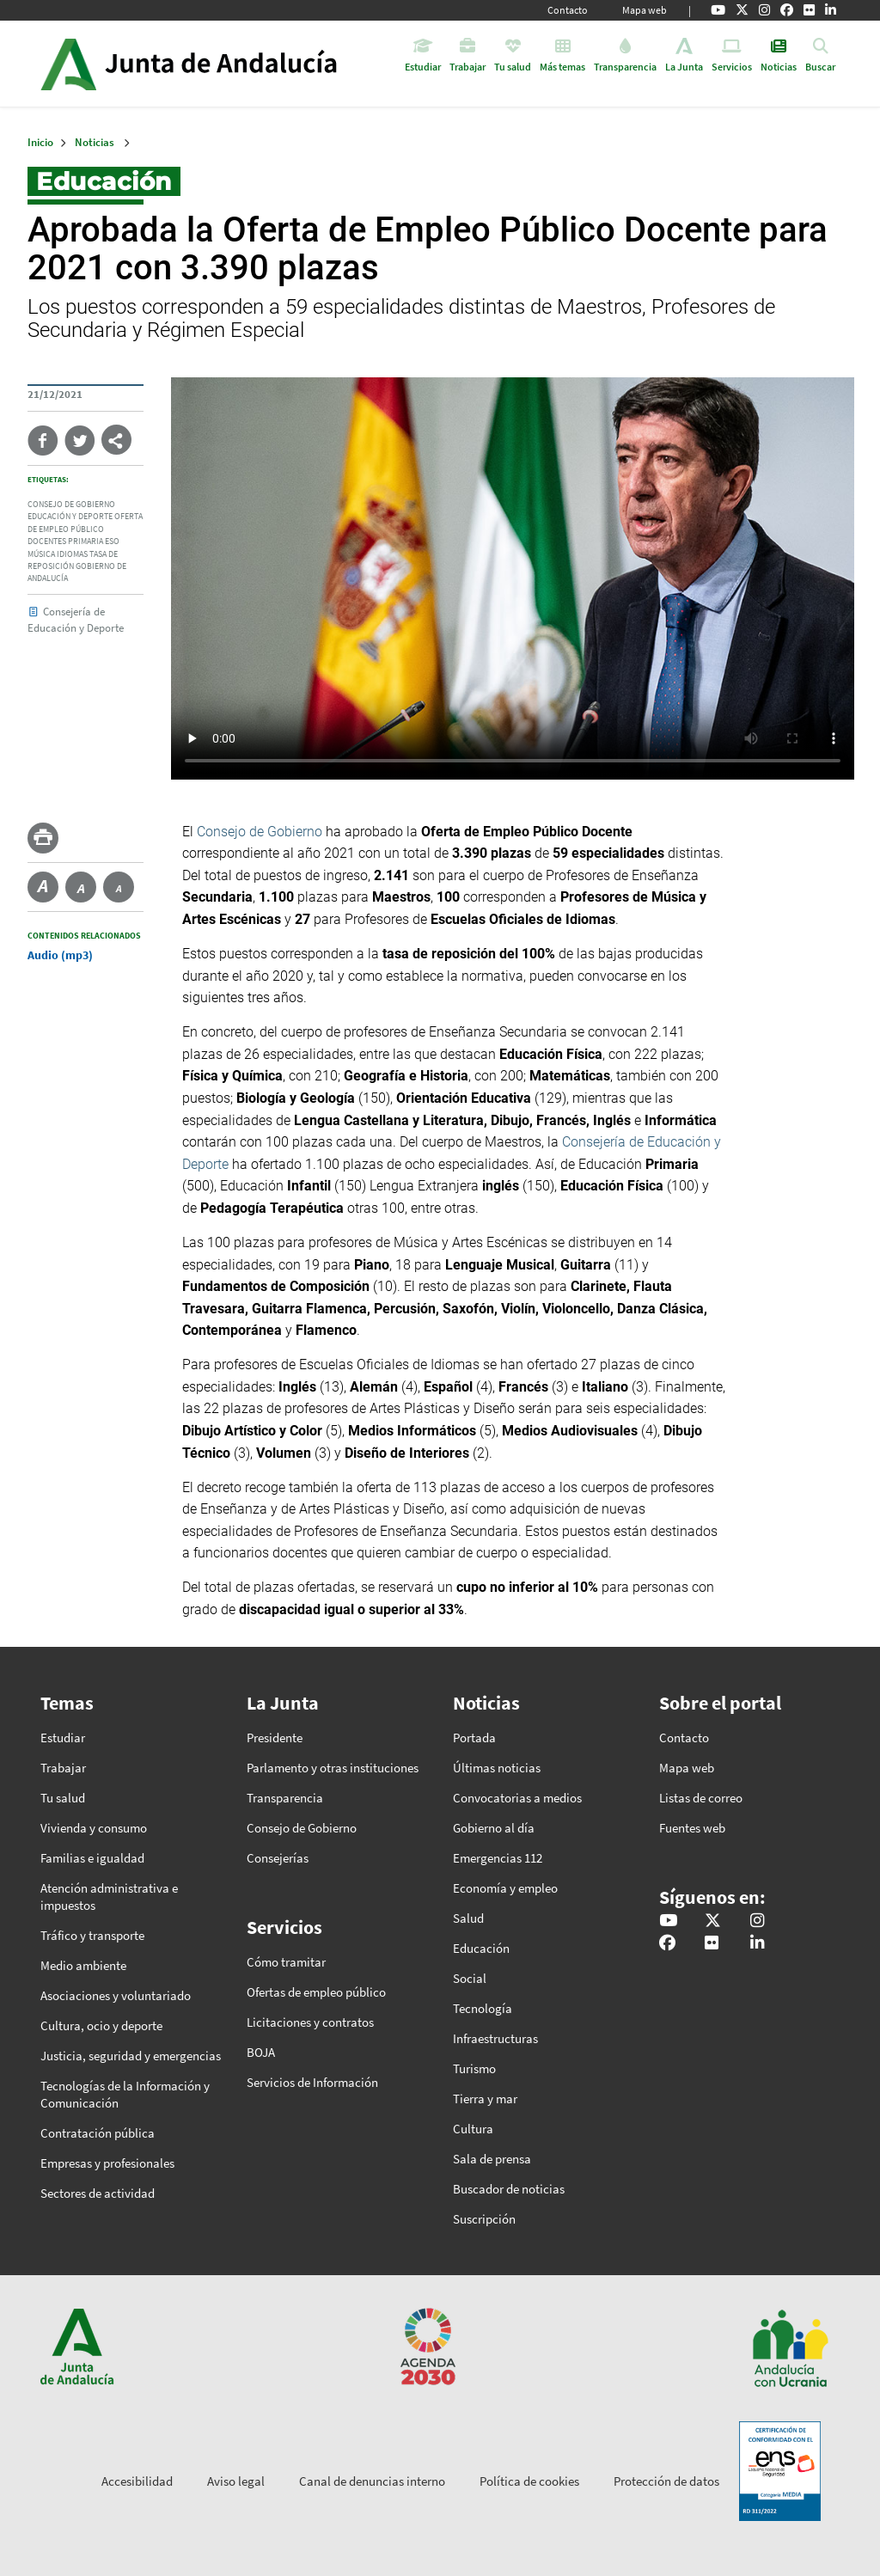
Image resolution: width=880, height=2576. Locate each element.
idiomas (72, 554)
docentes (47, 541)
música (41, 554)
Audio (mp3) (60, 955)
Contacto (567, 9)
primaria (85, 541)
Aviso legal (236, 2481)
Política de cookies (529, 2481)
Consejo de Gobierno (259, 831)
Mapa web (644, 9)
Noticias (94, 142)
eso (112, 541)
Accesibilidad (137, 2481)
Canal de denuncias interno (372, 2481)
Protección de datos (666, 2481)
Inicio (237, 64)
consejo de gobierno (71, 504)
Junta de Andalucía (68, 64)
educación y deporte (70, 516)
